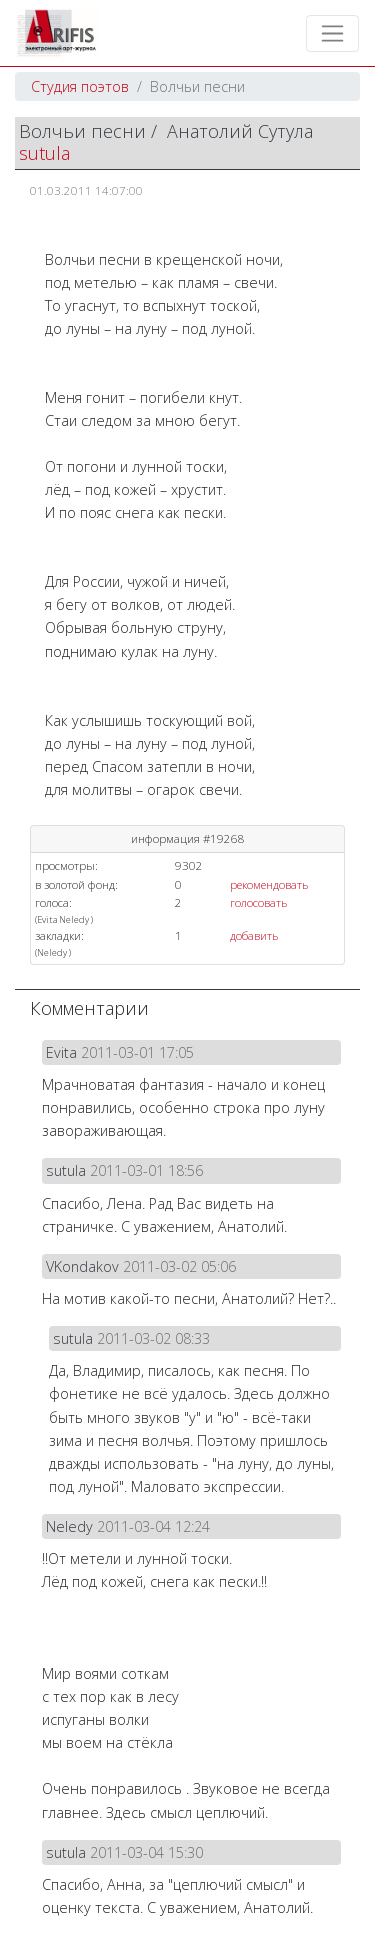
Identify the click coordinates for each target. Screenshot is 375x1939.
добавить (254, 935)
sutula (44, 153)
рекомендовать (269, 884)
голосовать (258, 902)
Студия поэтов (80, 86)
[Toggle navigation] (332, 33)
